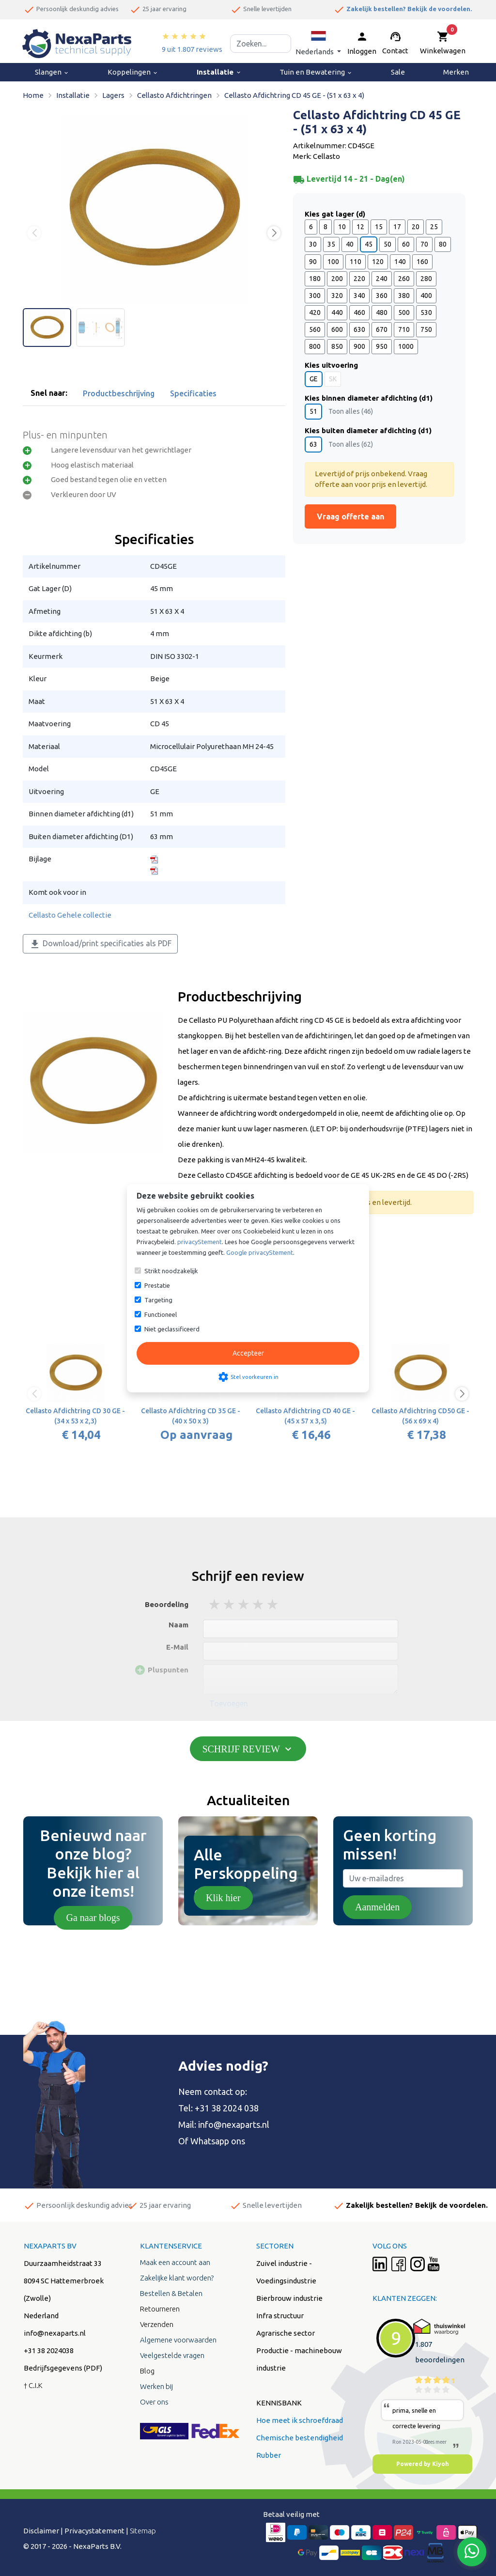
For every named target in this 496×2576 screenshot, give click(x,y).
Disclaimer (41, 2531)
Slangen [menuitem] (52, 72)
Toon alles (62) (350, 444)
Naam (178, 1625)
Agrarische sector (285, 2333)
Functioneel (160, 1314)
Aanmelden (377, 1907)
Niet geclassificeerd (172, 1329)
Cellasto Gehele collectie (70, 915)
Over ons (154, 2402)
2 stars (229, 1604)
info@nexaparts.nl (233, 2124)
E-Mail (177, 1647)
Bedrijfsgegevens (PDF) (63, 2368)
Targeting (158, 1299)
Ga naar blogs (93, 1917)
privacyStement (199, 1241)
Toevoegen (228, 1703)
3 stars (244, 1604)
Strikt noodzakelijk (171, 1270)
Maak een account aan (175, 2262)
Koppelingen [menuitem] (133, 72)
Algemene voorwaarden (178, 2340)
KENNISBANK (279, 2403)
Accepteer (248, 1353)
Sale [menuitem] (398, 72)
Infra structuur (280, 2315)
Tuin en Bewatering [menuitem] (316, 72)
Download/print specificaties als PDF (100, 944)
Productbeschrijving (119, 393)
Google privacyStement (259, 1252)
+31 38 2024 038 (227, 2108)
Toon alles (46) (350, 411)
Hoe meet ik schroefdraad (299, 2420)
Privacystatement (94, 2531)
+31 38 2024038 (49, 2350)
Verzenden (156, 2324)
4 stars (258, 1604)
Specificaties (193, 393)
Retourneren (160, 2309)
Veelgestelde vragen (172, 2355)
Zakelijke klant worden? (177, 2278)
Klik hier (223, 1897)
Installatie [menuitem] (219, 72)
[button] (318, 43)
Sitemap (143, 2531)
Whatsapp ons (217, 2141)
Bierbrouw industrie (289, 2298)
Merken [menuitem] (456, 72)
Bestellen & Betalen (171, 2293)
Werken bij (156, 2386)
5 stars (273, 1604)
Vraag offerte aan (350, 516)
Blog (147, 2371)
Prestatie (157, 1285)
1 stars (215, 1604)
